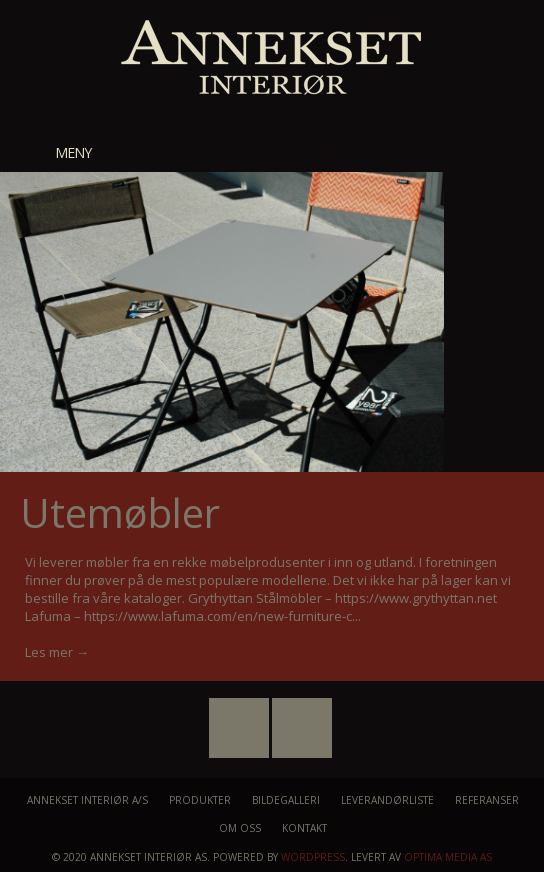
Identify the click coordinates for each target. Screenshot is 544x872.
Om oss (240, 828)
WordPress (313, 857)
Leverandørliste (387, 800)
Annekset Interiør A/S (87, 800)
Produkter (200, 800)
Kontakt (304, 828)
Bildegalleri (286, 800)
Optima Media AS (448, 857)
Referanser (487, 800)
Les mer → (57, 652)
